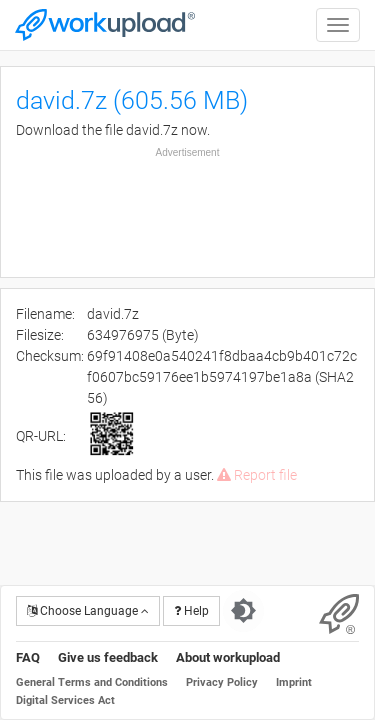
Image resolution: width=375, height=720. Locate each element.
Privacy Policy (222, 682)
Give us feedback (108, 657)
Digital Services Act (65, 700)
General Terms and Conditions (92, 682)
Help (191, 611)
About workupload (228, 657)
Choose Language (88, 611)
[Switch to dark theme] (243, 611)
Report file (257, 475)
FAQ (28, 657)
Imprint (294, 682)
